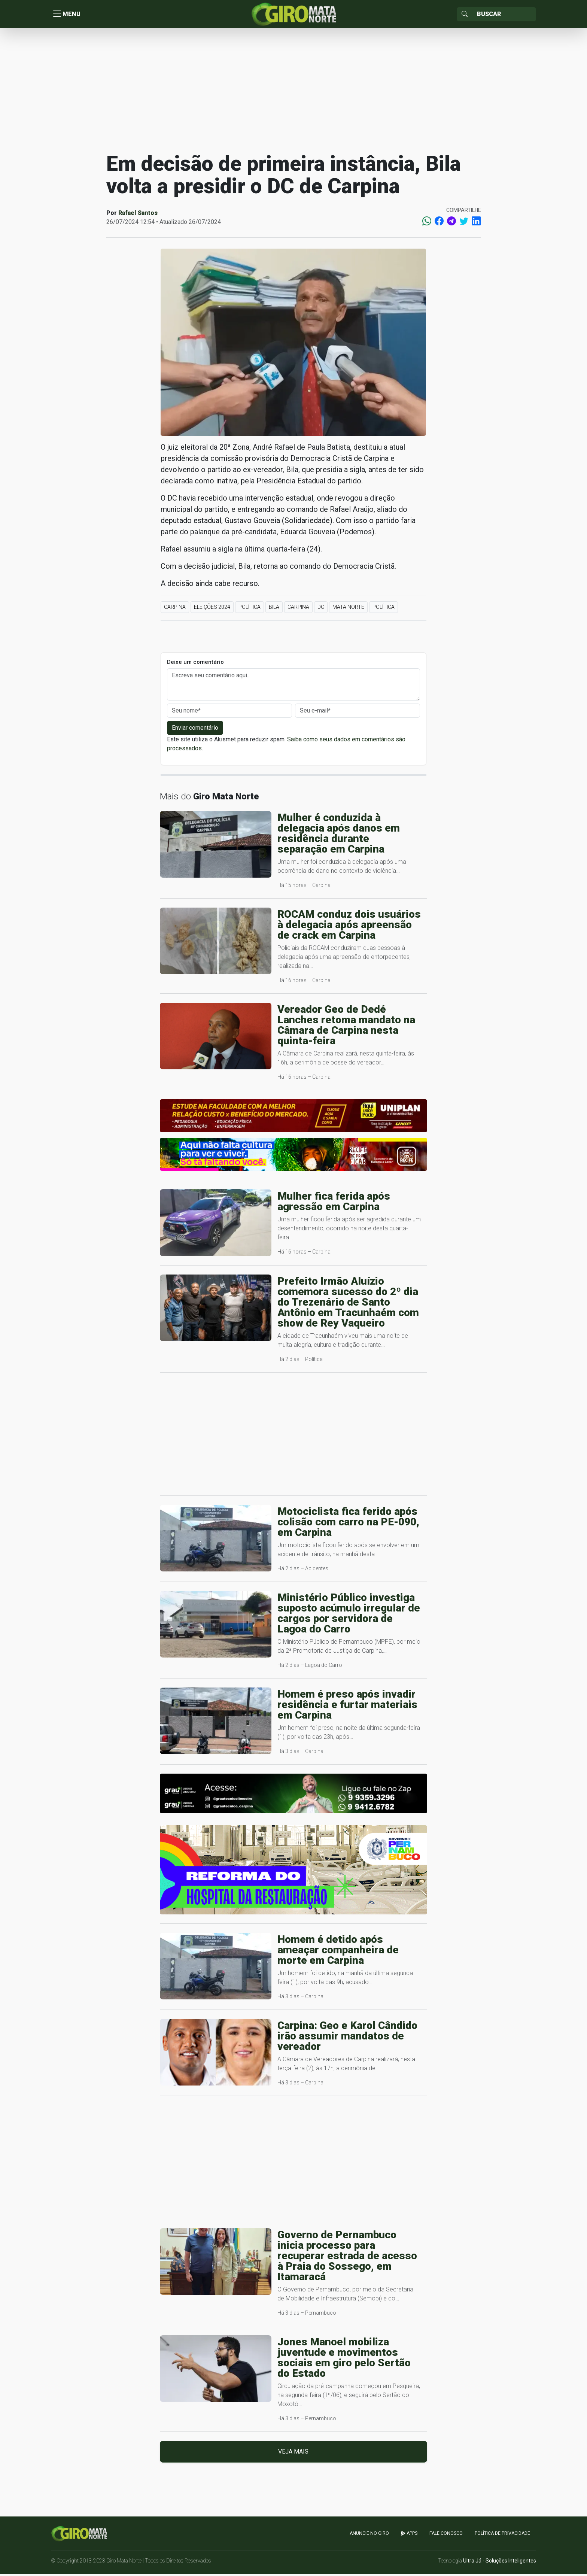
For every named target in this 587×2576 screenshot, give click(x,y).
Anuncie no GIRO (369, 2535)
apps (409, 2535)
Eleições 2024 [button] (212, 609)
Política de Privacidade (502, 2535)
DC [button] (320, 609)
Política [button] (249, 609)
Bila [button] (274, 609)
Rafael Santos (138, 215)
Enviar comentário (195, 729)
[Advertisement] (293, 91)
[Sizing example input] (504, 15)
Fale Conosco (446, 2535)
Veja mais (293, 2453)
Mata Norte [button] (348, 609)
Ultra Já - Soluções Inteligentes (499, 2563)
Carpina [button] (175, 609)
